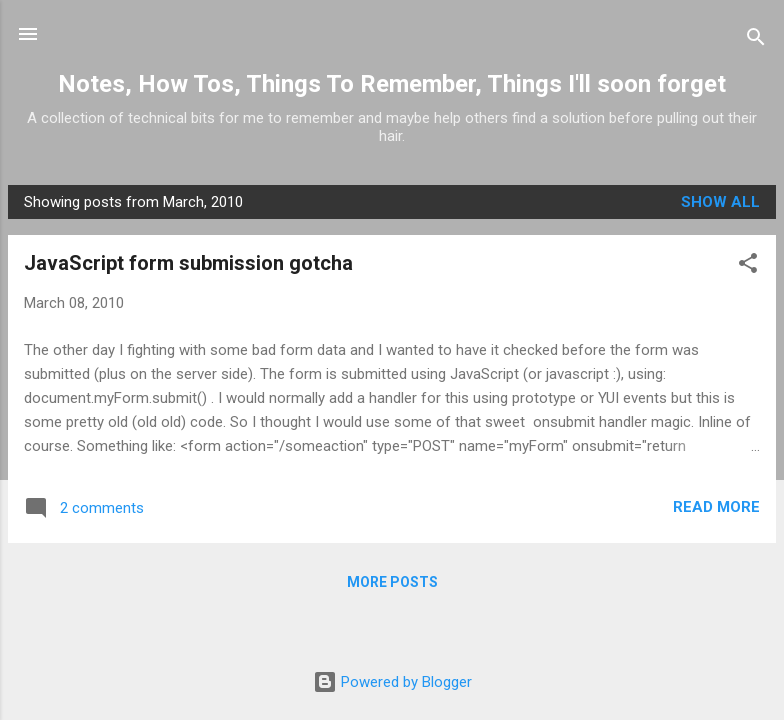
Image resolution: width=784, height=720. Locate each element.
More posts (392, 582)
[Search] (756, 40)
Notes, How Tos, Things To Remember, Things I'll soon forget (392, 84)
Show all (720, 202)
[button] (748, 266)
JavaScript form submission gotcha (188, 263)
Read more (716, 507)
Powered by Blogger (392, 682)
